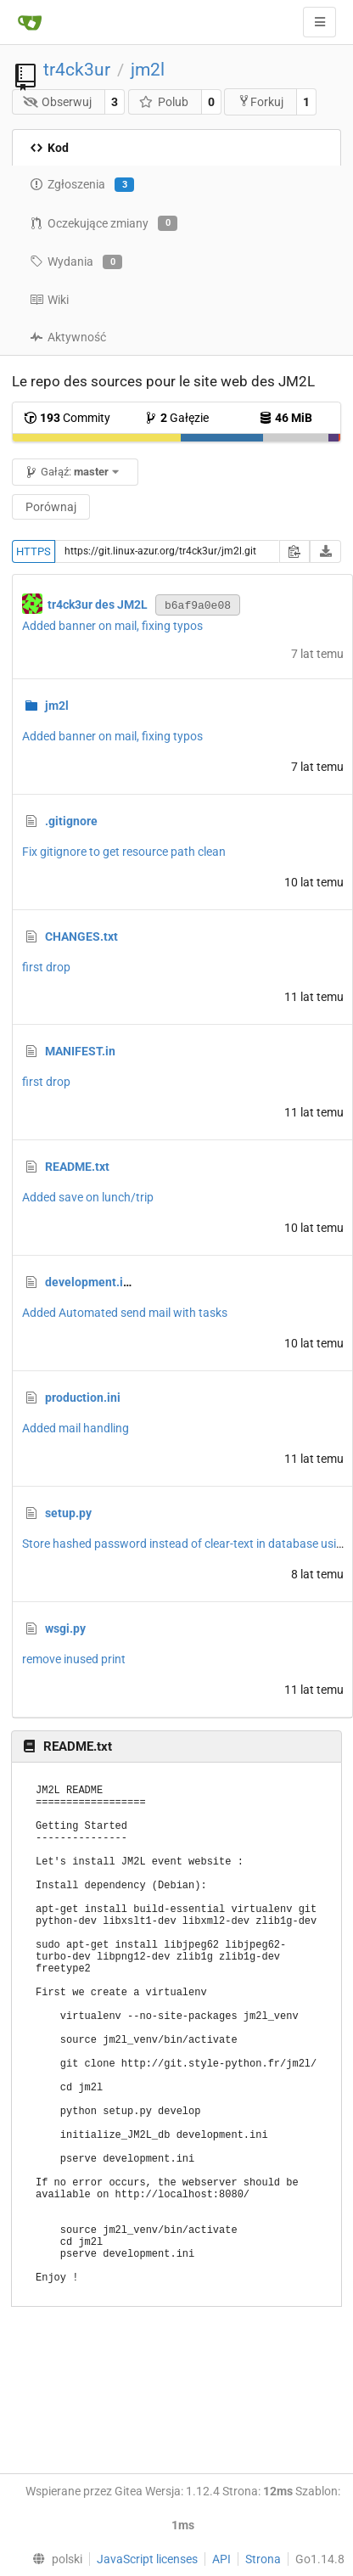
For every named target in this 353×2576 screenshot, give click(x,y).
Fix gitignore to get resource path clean (124, 851)
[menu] (53, 2559)
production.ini (82, 1397)
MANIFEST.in (80, 1051)
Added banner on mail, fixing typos (112, 626)
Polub (163, 102)
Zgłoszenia (82, 185)
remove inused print (74, 1659)
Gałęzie (176, 418)
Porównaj (50, 507)
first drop (46, 967)
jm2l (148, 69)
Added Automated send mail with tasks (124, 1312)
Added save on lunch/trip (88, 1197)
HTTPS (33, 551)
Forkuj (260, 101)
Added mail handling (75, 1428)
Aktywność (68, 337)
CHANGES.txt (81, 936)
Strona (263, 2559)
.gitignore (71, 821)
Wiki (49, 300)
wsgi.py (65, 1628)
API (221, 2559)
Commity (67, 418)
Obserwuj (57, 102)
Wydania (76, 262)
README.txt (77, 1166)
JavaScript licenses (147, 2559)
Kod (49, 148)
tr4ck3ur (76, 69)
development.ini (89, 1282)
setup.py (68, 1513)
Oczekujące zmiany (103, 223)
